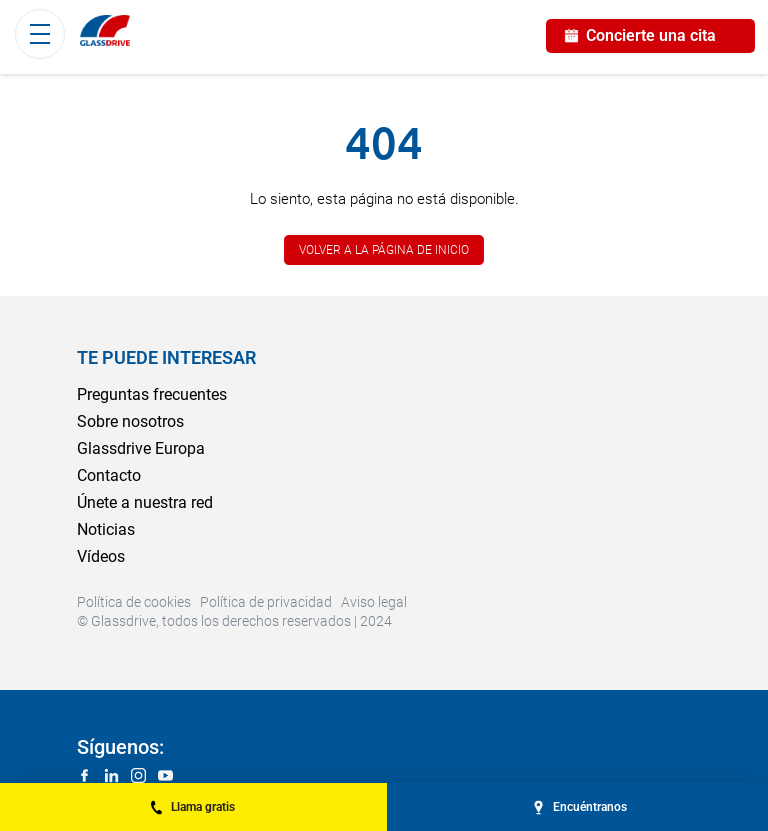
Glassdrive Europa (141, 448)
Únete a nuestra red (145, 502)
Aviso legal (374, 602)
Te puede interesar (166, 357)
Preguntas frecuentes (152, 394)
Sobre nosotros (130, 421)
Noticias (106, 529)
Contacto (109, 475)
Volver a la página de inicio (384, 250)
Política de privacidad (266, 602)
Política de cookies (134, 602)
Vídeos (101, 556)
